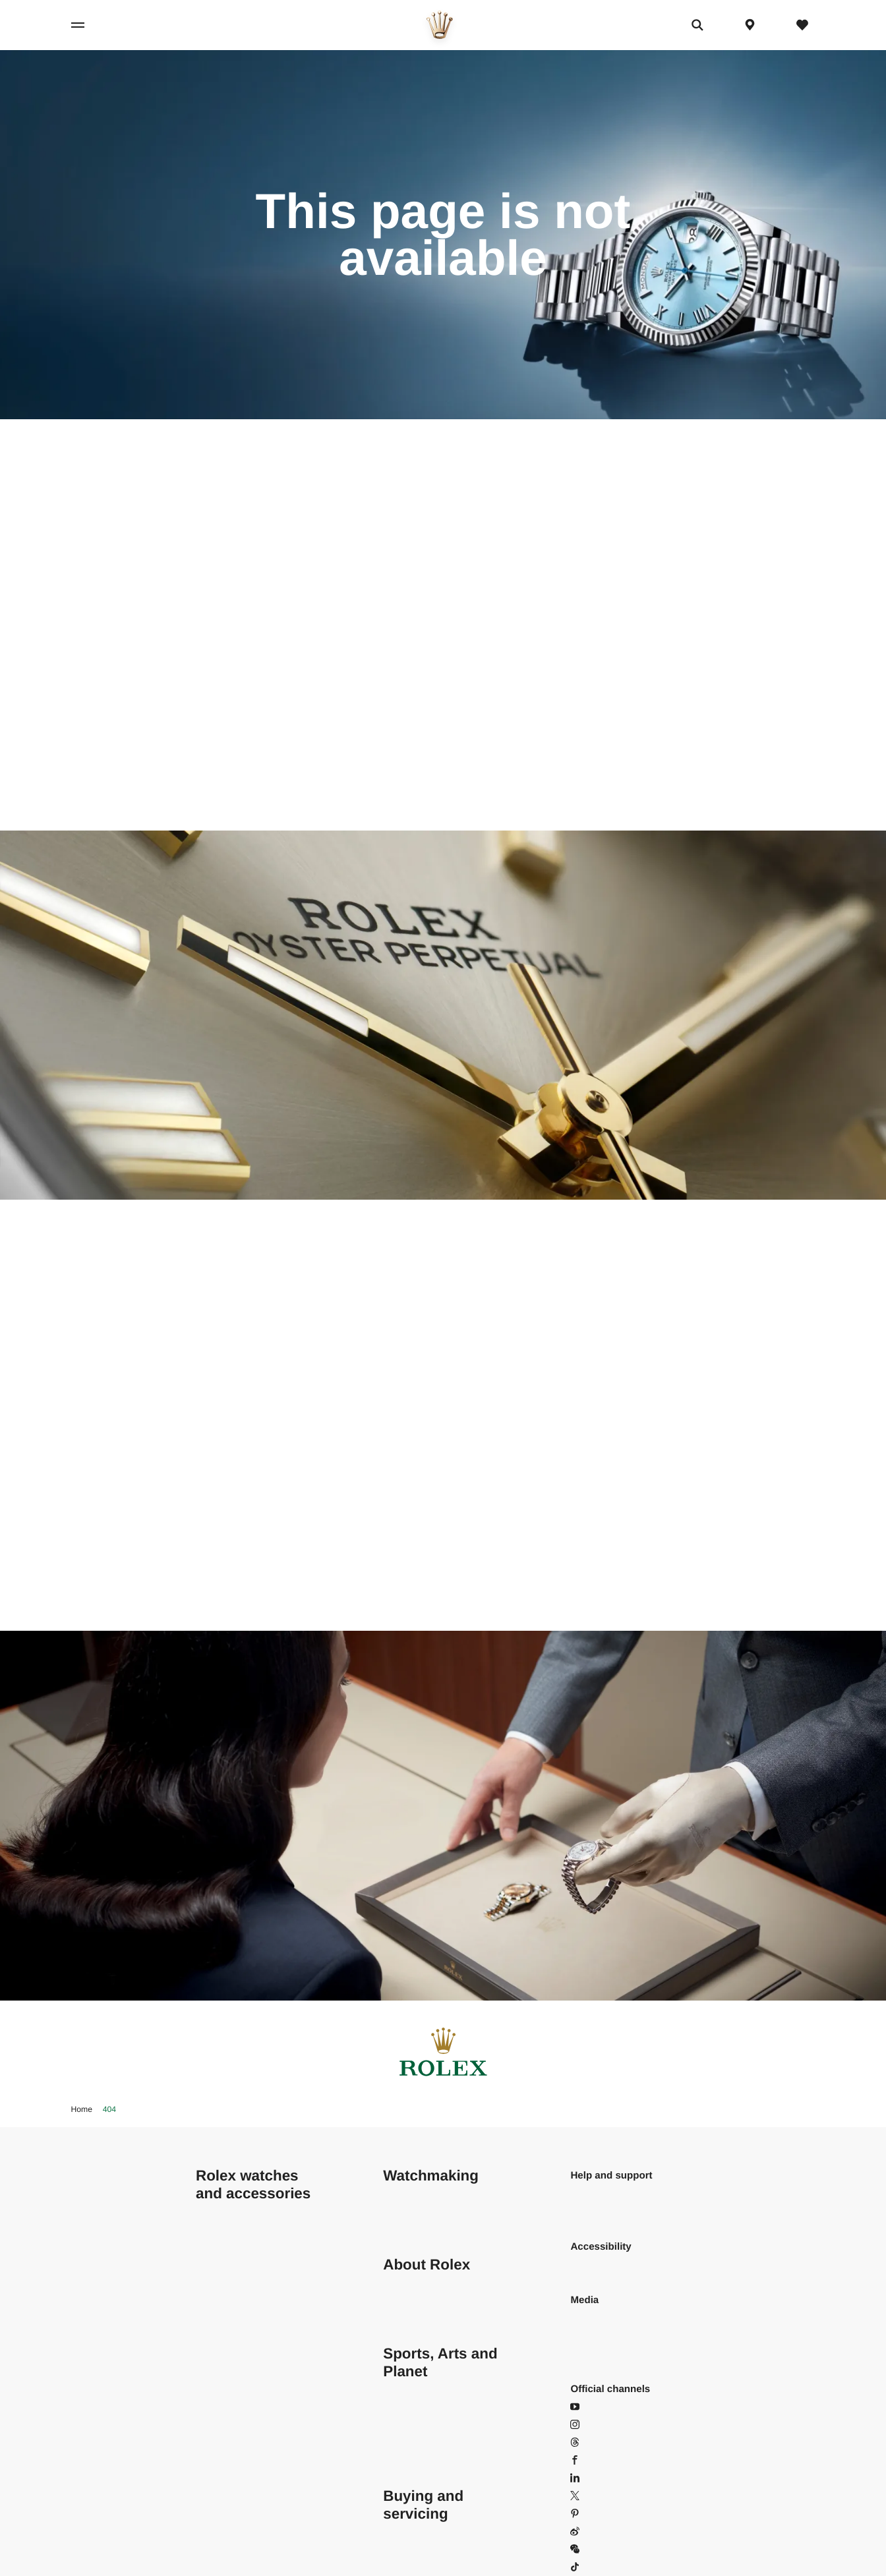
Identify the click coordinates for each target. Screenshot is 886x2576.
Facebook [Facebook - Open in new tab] (599, 2460)
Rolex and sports (420, 2389)
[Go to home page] (439, 24)
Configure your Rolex (242, 2513)
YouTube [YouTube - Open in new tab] (597, 2407)
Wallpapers (595, 2318)
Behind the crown (421, 2300)
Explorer (214, 2300)
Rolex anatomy (416, 2229)
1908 (207, 2460)
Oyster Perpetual (233, 2353)
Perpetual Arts (414, 2424)
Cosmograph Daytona (244, 2229)
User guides (597, 2353)
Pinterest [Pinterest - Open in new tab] (597, 2513)
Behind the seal (417, 2211)
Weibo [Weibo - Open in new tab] (591, 2531)
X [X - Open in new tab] (580, 2496)
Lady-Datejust (226, 2264)
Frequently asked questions (608, 2202)
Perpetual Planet (420, 2407)
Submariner (221, 2424)
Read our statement (614, 2264)
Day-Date (217, 2282)
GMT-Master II (227, 2318)
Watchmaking (431, 2175)
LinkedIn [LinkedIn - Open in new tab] (596, 2478)
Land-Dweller (225, 2335)
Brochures (593, 2335)
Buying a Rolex (416, 2531)
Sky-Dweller (222, 2407)
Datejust (214, 2246)
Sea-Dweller (223, 2371)
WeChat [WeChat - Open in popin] (595, 2549)
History (398, 2318)
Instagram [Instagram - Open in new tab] (599, 2424)
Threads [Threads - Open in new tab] (595, 2442)
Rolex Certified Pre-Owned (442, 2549)
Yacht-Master (225, 2442)
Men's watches (228, 2531)
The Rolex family (420, 2460)
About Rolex (426, 2264)
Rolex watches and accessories (253, 2184)
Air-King (213, 2211)
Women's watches (236, 2549)
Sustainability (412, 2282)
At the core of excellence (437, 2193)
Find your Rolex (231, 2496)
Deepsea (215, 2389)
